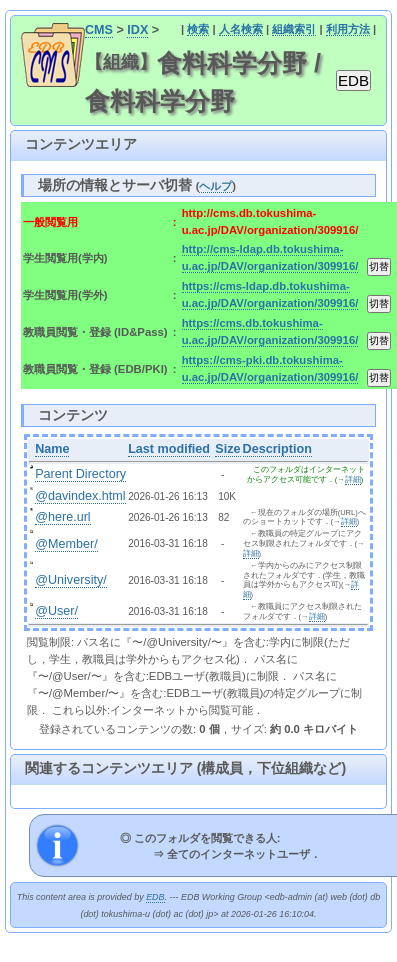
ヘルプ (215, 186)
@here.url (63, 517)
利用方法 (348, 29)
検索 (198, 29)
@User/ (56, 611)
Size (227, 449)
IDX (137, 30)
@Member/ (66, 544)
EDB (155, 897)
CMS (99, 30)
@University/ (71, 580)
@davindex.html (80, 496)
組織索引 (294, 29)
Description (277, 449)
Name (52, 449)
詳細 (353, 479)
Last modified (169, 449)
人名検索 (241, 29)
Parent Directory (80, 474)
